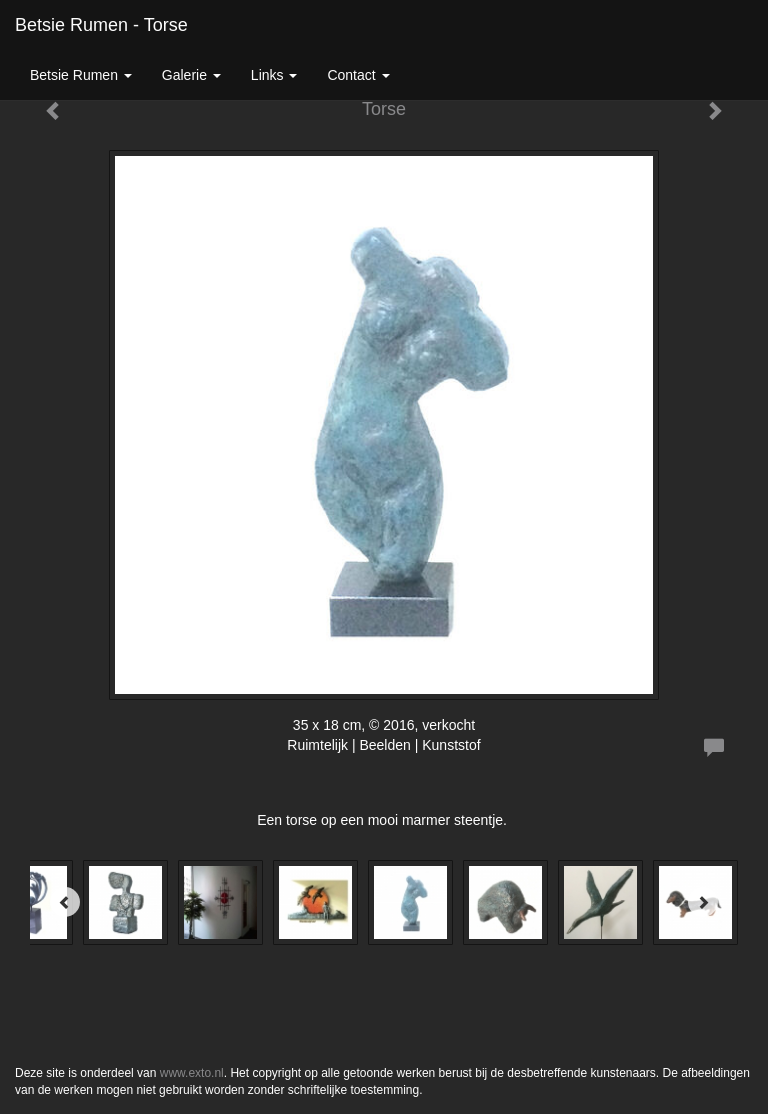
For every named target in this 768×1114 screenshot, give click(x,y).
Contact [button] (358, 75)
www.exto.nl (192, 1073)
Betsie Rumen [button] (81, 75)
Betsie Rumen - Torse (101, 25)
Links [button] (274, 75)
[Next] (703, 902)
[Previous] (65, 902)
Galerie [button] (191, 75)
